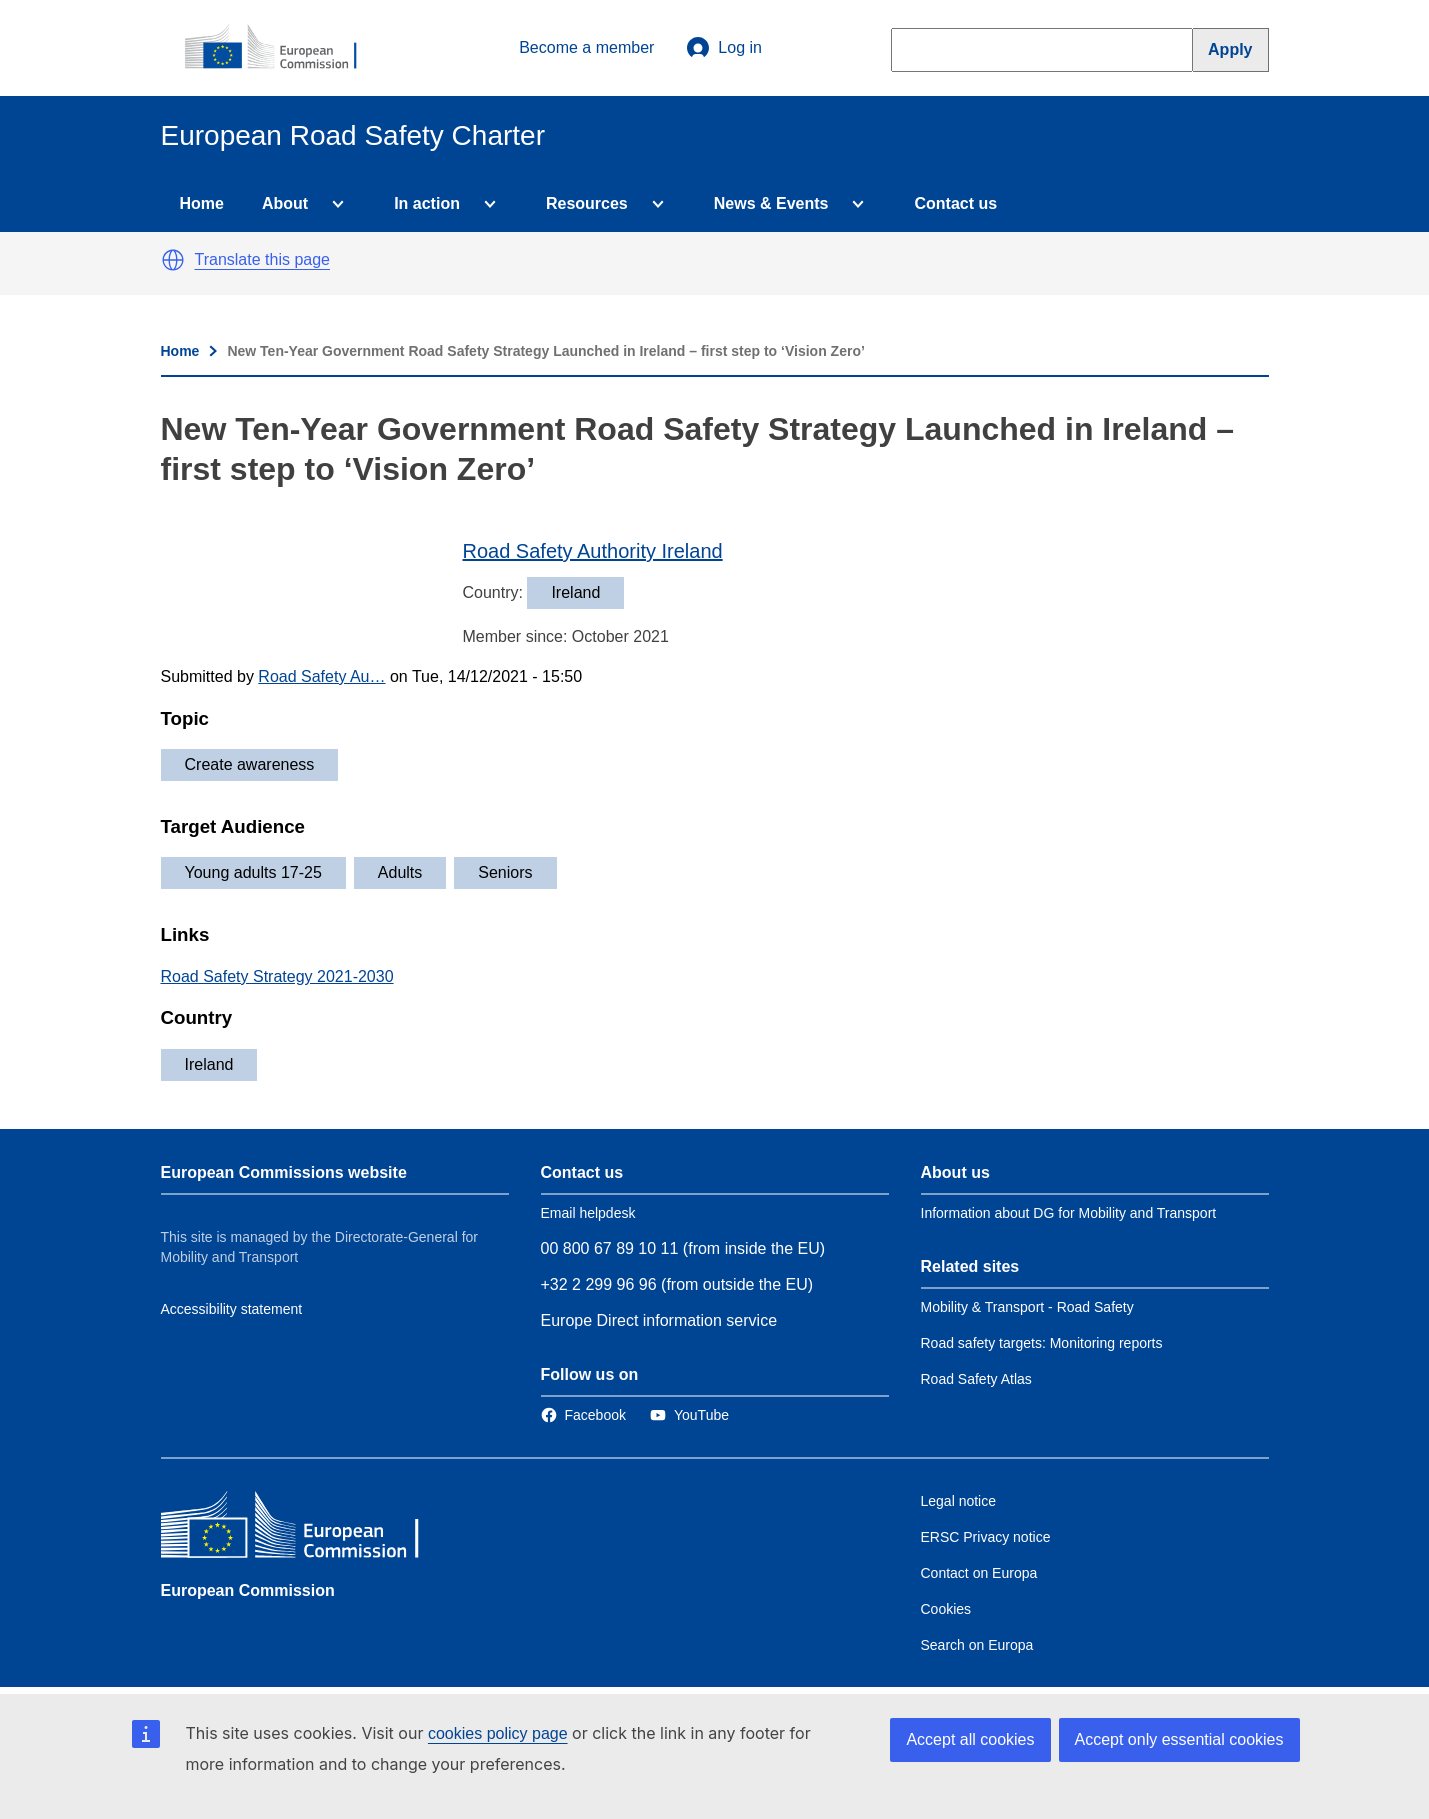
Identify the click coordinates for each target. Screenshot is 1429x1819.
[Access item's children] (334, 204)
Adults (400, 872)
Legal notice (959, 1501)
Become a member (586, 47)
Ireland (209, 1064)
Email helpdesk (588, 1213)
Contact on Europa (979, 1573)
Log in (724, 48)
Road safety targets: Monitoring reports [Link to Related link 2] (1042, 1343)
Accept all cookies (970, 1739)
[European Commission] (282, 48)
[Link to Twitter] (689, 1415)
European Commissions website (284, 1172)
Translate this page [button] (262, 259)
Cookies (946, 1609)
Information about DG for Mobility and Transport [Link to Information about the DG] (1069, 1213)
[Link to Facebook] (583, 1415)
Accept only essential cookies (1179, 1739)
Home (202, 203)
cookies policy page (498, 1733)
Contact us (955, 203)
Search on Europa (977, 1645)
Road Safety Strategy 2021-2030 (277, 976)
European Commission (248, 1590)
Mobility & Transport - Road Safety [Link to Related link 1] (1027, 1307)
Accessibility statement (232, 1309)
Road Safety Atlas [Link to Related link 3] (976, 1379)
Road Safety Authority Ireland (593, 551)
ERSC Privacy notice (986, 1537)
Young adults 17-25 (253, 872)
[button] (173, 260)
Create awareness (250, 764)
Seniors (505, 872)
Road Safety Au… (321, 676)
